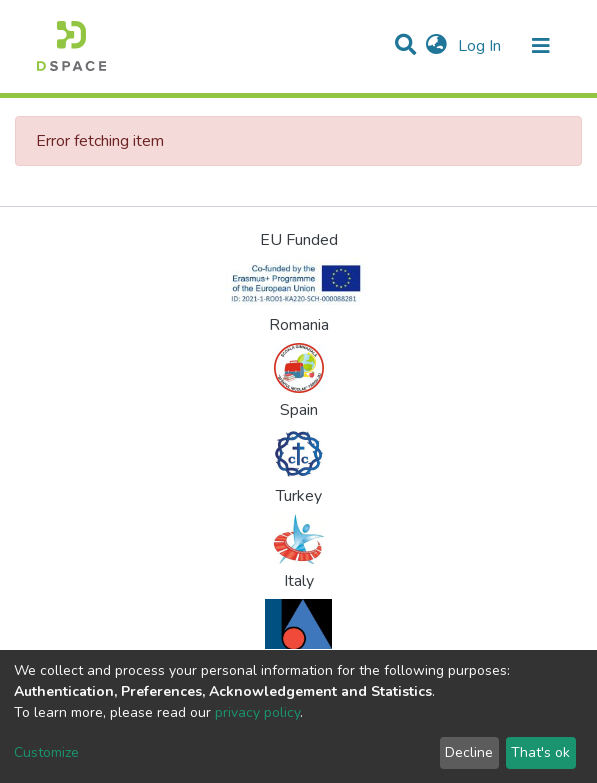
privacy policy (257, 712)
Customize (46, 752)
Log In (481, 46)
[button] (436, 46)
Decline (469, 752)
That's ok (540, 752)
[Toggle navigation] (541, 46)
